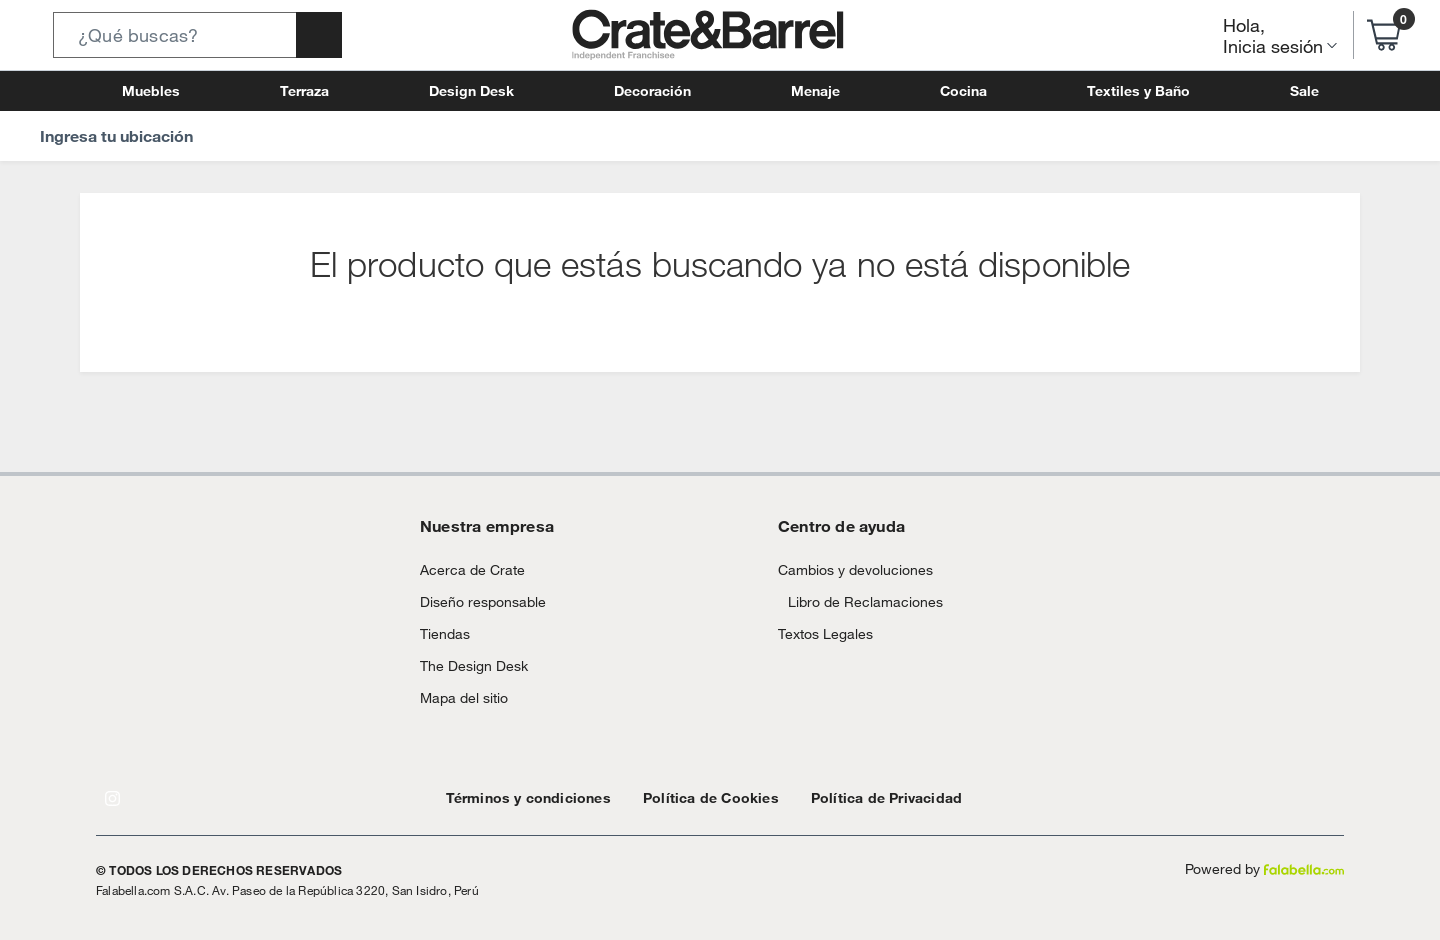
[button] (197, 35)
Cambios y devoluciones (847, 569)
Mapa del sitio (460, 697)
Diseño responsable (474, 601)
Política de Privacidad (840, 797)
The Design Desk (468, 665)
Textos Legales (820, 653)
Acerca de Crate (465, 569)
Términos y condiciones (518, 797)
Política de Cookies (681, 797)
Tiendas (442, 633)
